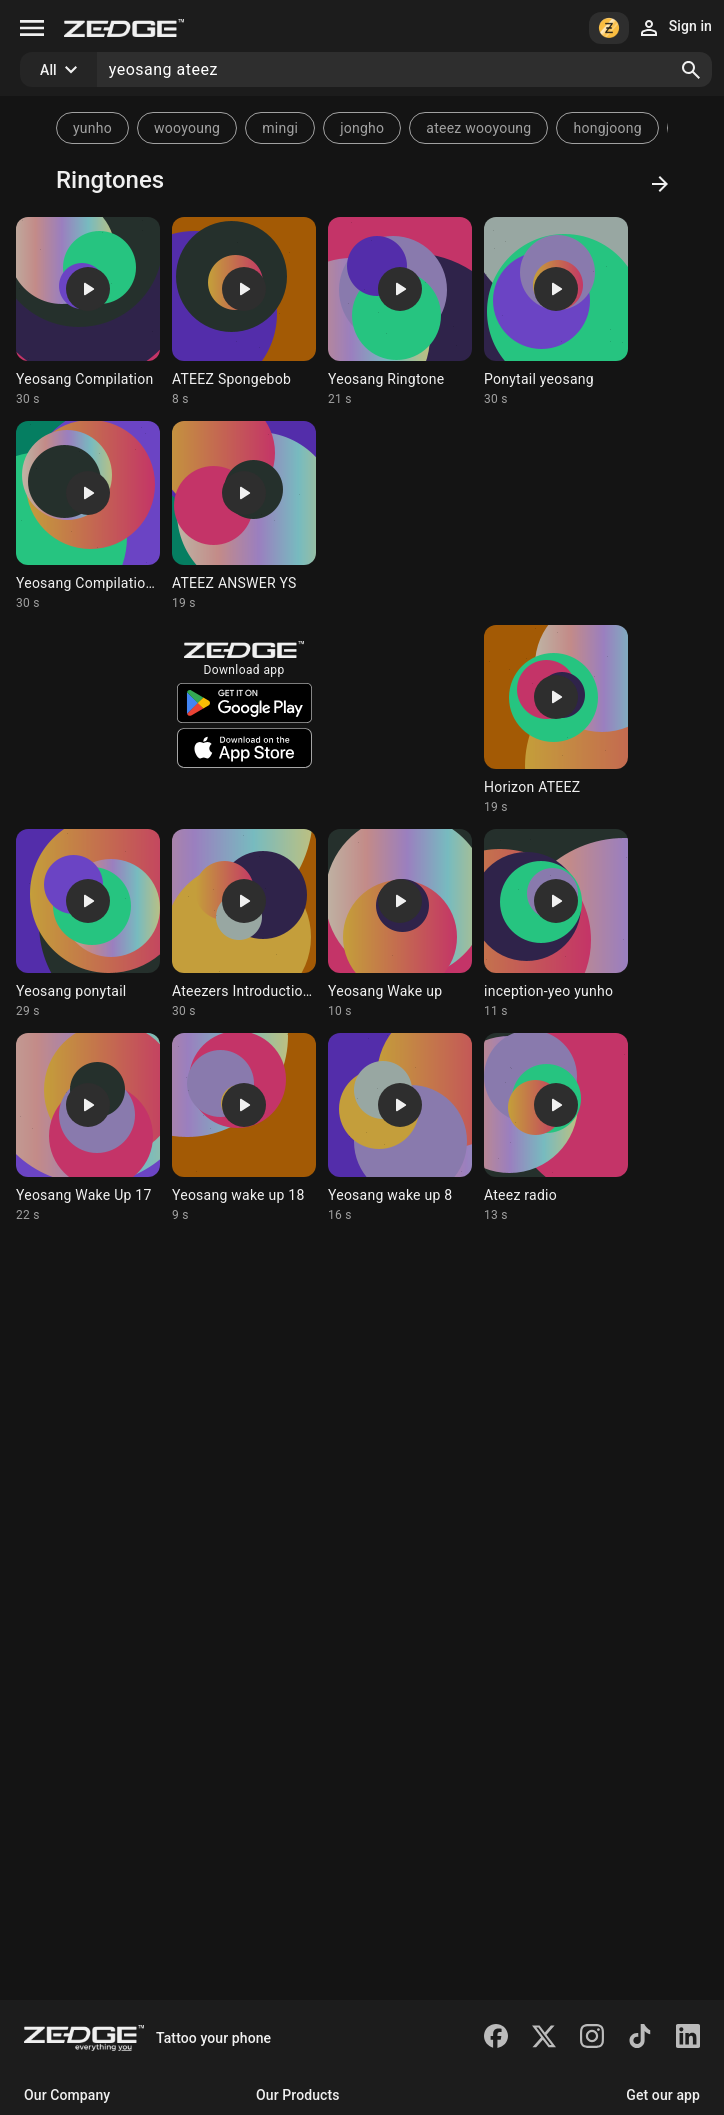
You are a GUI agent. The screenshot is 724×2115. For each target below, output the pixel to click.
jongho (362, 128)
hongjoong (607, 128)
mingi (280, 128)
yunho (92, 128)
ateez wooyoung (478, 128)
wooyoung (187, 128)
